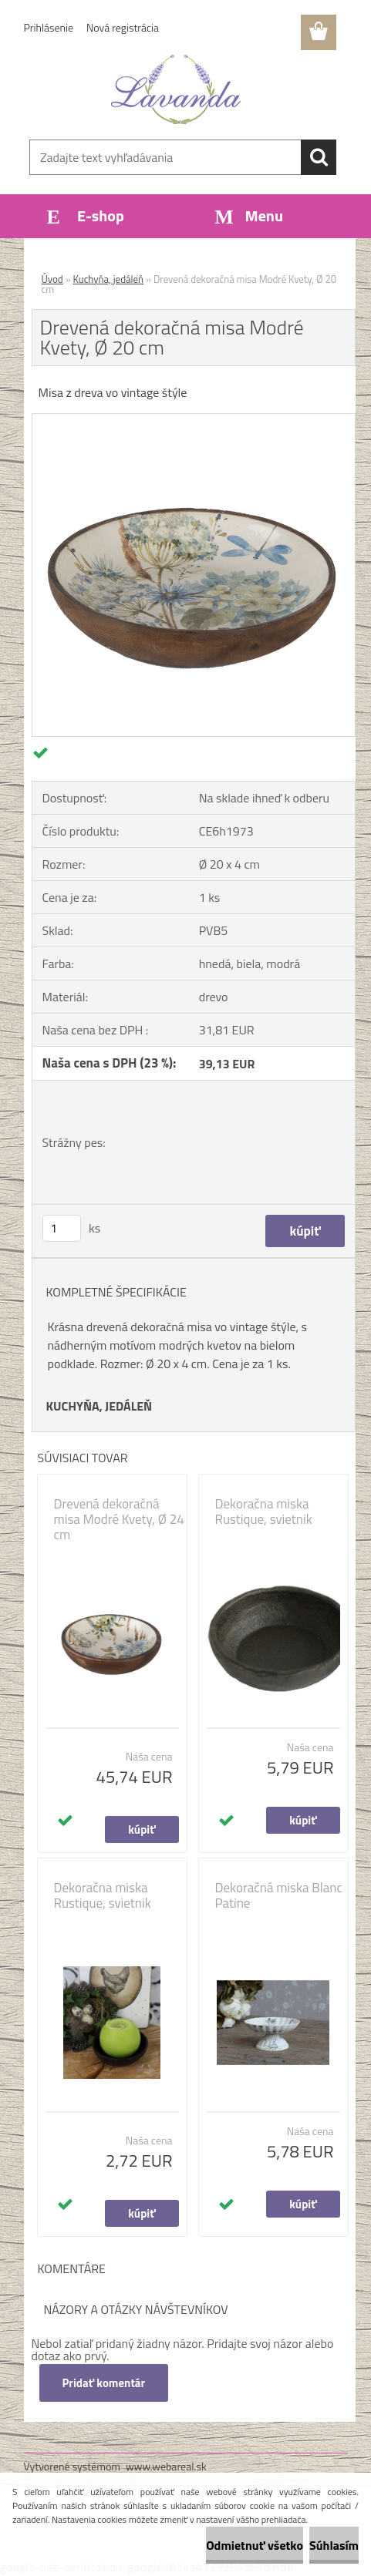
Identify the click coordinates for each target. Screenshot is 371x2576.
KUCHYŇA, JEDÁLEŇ (99, 1406)
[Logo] (176, 89)
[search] (318, 157)
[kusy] (61, 1228)
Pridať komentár (104, 2383)
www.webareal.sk (166, 2466)
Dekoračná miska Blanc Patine (278, 1895)
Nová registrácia (122, 27)
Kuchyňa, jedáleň (108, 279)
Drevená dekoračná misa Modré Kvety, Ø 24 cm (119, 1519)
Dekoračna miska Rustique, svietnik (263, 1511)
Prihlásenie (49, 27)
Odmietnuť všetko (254, 2545)
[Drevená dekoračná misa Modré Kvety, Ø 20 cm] (193, 420)
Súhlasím (334, 2545)
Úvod (52, 279)
